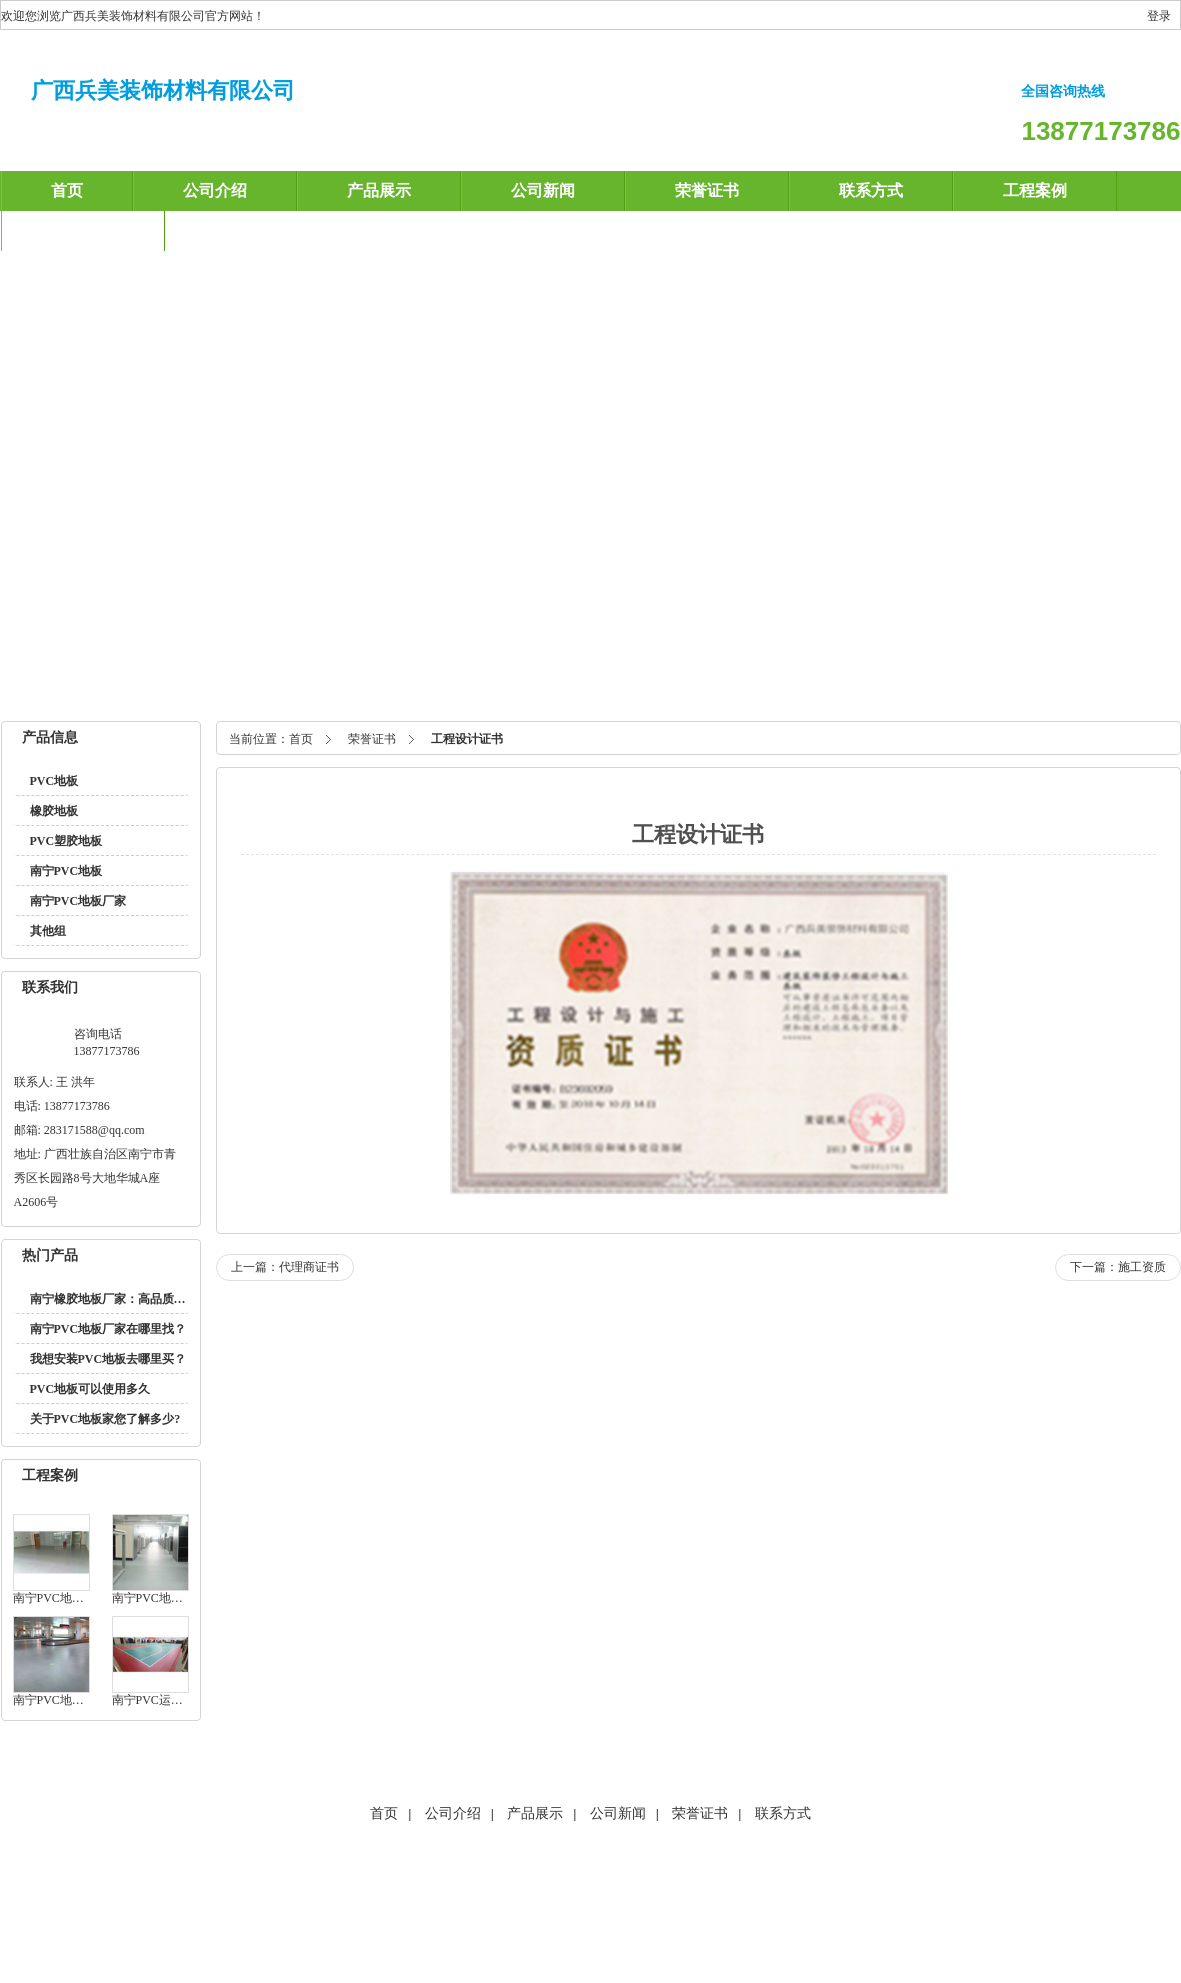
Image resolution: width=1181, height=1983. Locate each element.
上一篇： (285, 1267)
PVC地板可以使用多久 (90, 1389)
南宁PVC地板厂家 (771, 680)
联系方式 (871, 190)
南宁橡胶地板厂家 (893, 680)
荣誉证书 (707, 190)
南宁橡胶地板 (192, 680)
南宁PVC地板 (99, 680)
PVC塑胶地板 (66, 841)
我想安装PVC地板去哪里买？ (108, 1359)
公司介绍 (215, 190)
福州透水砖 (554, 1864)
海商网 (459, 1908)
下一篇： (1118, 1267)
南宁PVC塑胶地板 (299, 680)
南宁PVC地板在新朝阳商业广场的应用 (150, 1598)
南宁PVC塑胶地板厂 (642, 680)
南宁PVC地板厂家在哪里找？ (108, 1329)
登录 (1159, 16)
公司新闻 (543, 190)
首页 (67, 190)
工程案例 (1035, 190)
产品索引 (576, 1908)
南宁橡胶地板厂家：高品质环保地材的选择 (144, 1299)
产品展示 (379, 190)
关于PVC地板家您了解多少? (105, 1419)
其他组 (48, 931)
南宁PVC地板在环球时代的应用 (51, 1598)
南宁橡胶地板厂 (521, 680)
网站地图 (515, 1908)
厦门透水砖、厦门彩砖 (658, 1864)
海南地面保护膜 (469, 1864)
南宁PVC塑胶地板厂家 (1028, 680)
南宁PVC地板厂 (414, 680)
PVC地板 (54, 781)
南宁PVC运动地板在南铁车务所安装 (150, 1700)
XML (687, 1908)
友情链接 (638, 1908)
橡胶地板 (54, 811)
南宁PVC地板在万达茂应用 (51, 1700)
